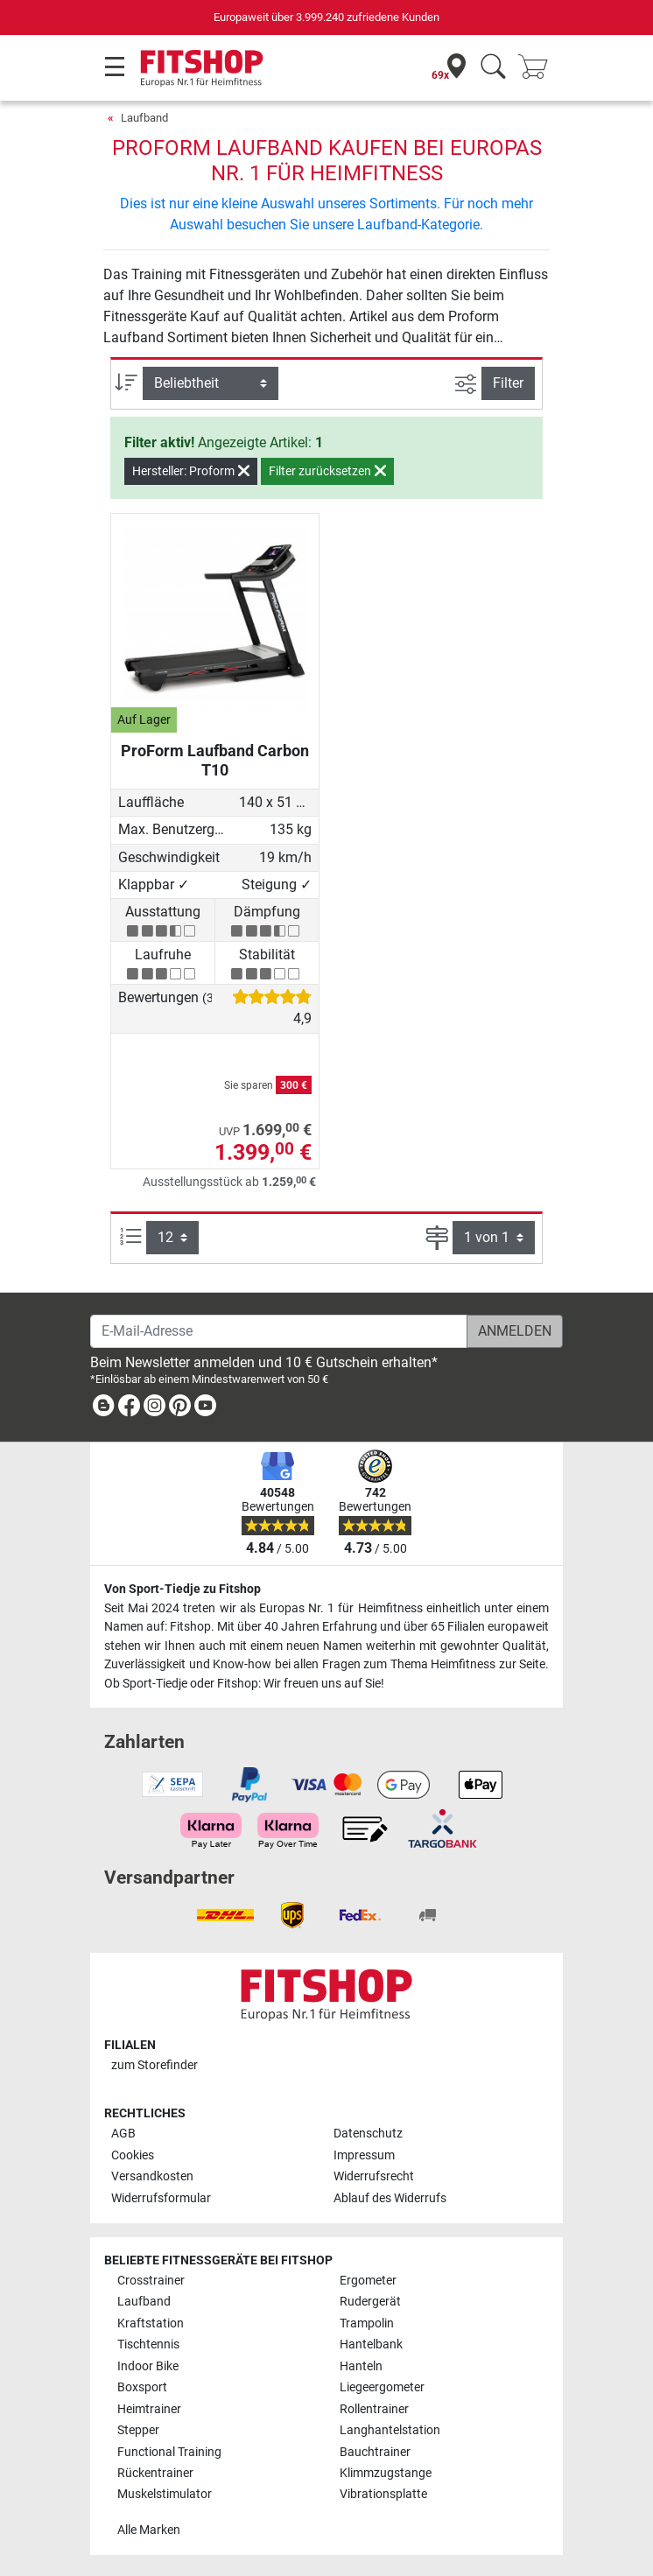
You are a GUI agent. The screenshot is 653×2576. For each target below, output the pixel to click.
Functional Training (169, 2452)
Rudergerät (370, 2301)
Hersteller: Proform (190, 471)
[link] (103, 1408)
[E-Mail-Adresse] (278, 1331)
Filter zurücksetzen (327, 471)
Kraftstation (150, 2323)
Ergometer (368, 2280)
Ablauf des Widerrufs (390, 2198)
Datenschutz (368, 2133)
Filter (508, 383)
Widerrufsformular (161, 2198)
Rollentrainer (374, 2409)
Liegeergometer (382, 2387)
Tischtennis (148, 2344)
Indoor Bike (148, 2366)
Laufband (144, 117)
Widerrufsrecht (374, 2176)
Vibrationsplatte (383, 2494)
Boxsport (142, 2387)
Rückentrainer (155, 2473)
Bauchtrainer (375, 2452)
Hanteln (361, 2366)
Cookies (132, 2155)
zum (154, 2065)
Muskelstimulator (164, 2494)
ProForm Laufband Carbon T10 (215, 760)
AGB (123, 2133)
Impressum (364, 2155)
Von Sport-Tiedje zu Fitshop (182, 1589)
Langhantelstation (390, 2430)
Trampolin (367, 2323)
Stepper (138, 2430)
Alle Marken (148, 2530)
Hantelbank (371, 2344)
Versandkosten (152, 2176)
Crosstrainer (151, 2280)
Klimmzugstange (386, 2473)
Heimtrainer (149, 2409)
